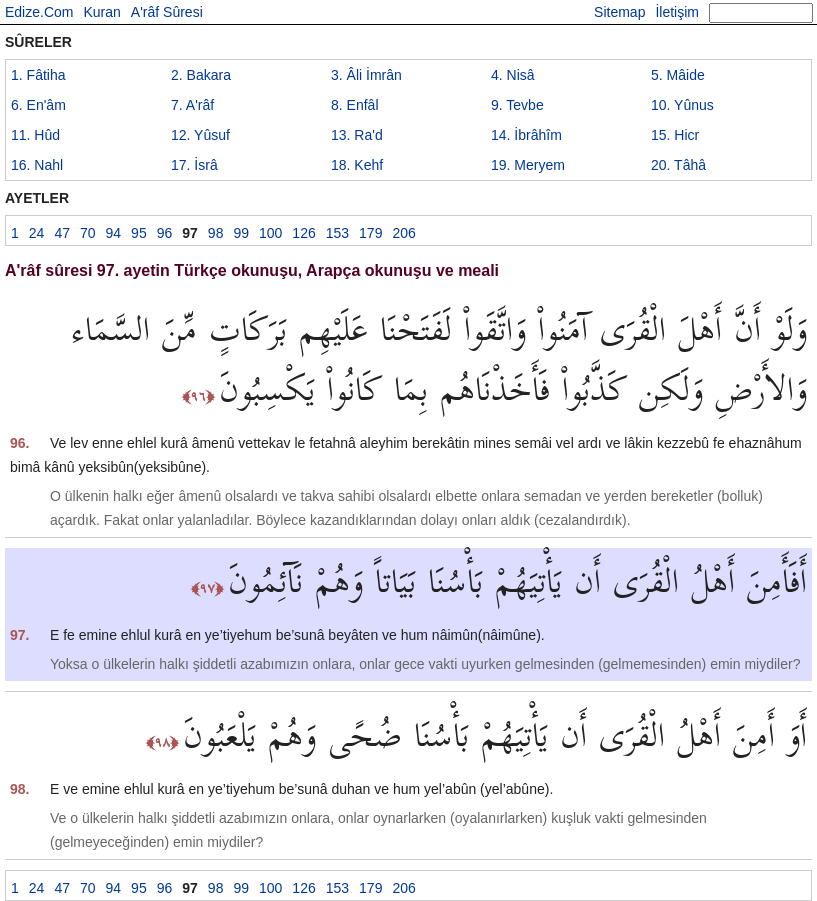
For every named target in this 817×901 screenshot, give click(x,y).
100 (270, 233)
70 (88, 233)
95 (139, 233)
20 (678, 165)
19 (528, 165)
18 (357, 165)
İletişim (677, 12)
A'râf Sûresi (167, 12)
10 (682, 105)
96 (165, 233)
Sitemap (619, 12)
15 (675, 135)
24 (37, 233)
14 (526, 135)
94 (114, 233)
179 (370, 233)
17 (194, 165)
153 (337, 233)
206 (403, 233)
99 (241, 233)
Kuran (101, 12)
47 (62, 233)
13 (357, 135)
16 (37, 165)
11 (35, 135)
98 (216, 233)
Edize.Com (39, 12)
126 (303, 233)
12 (200, 135)
